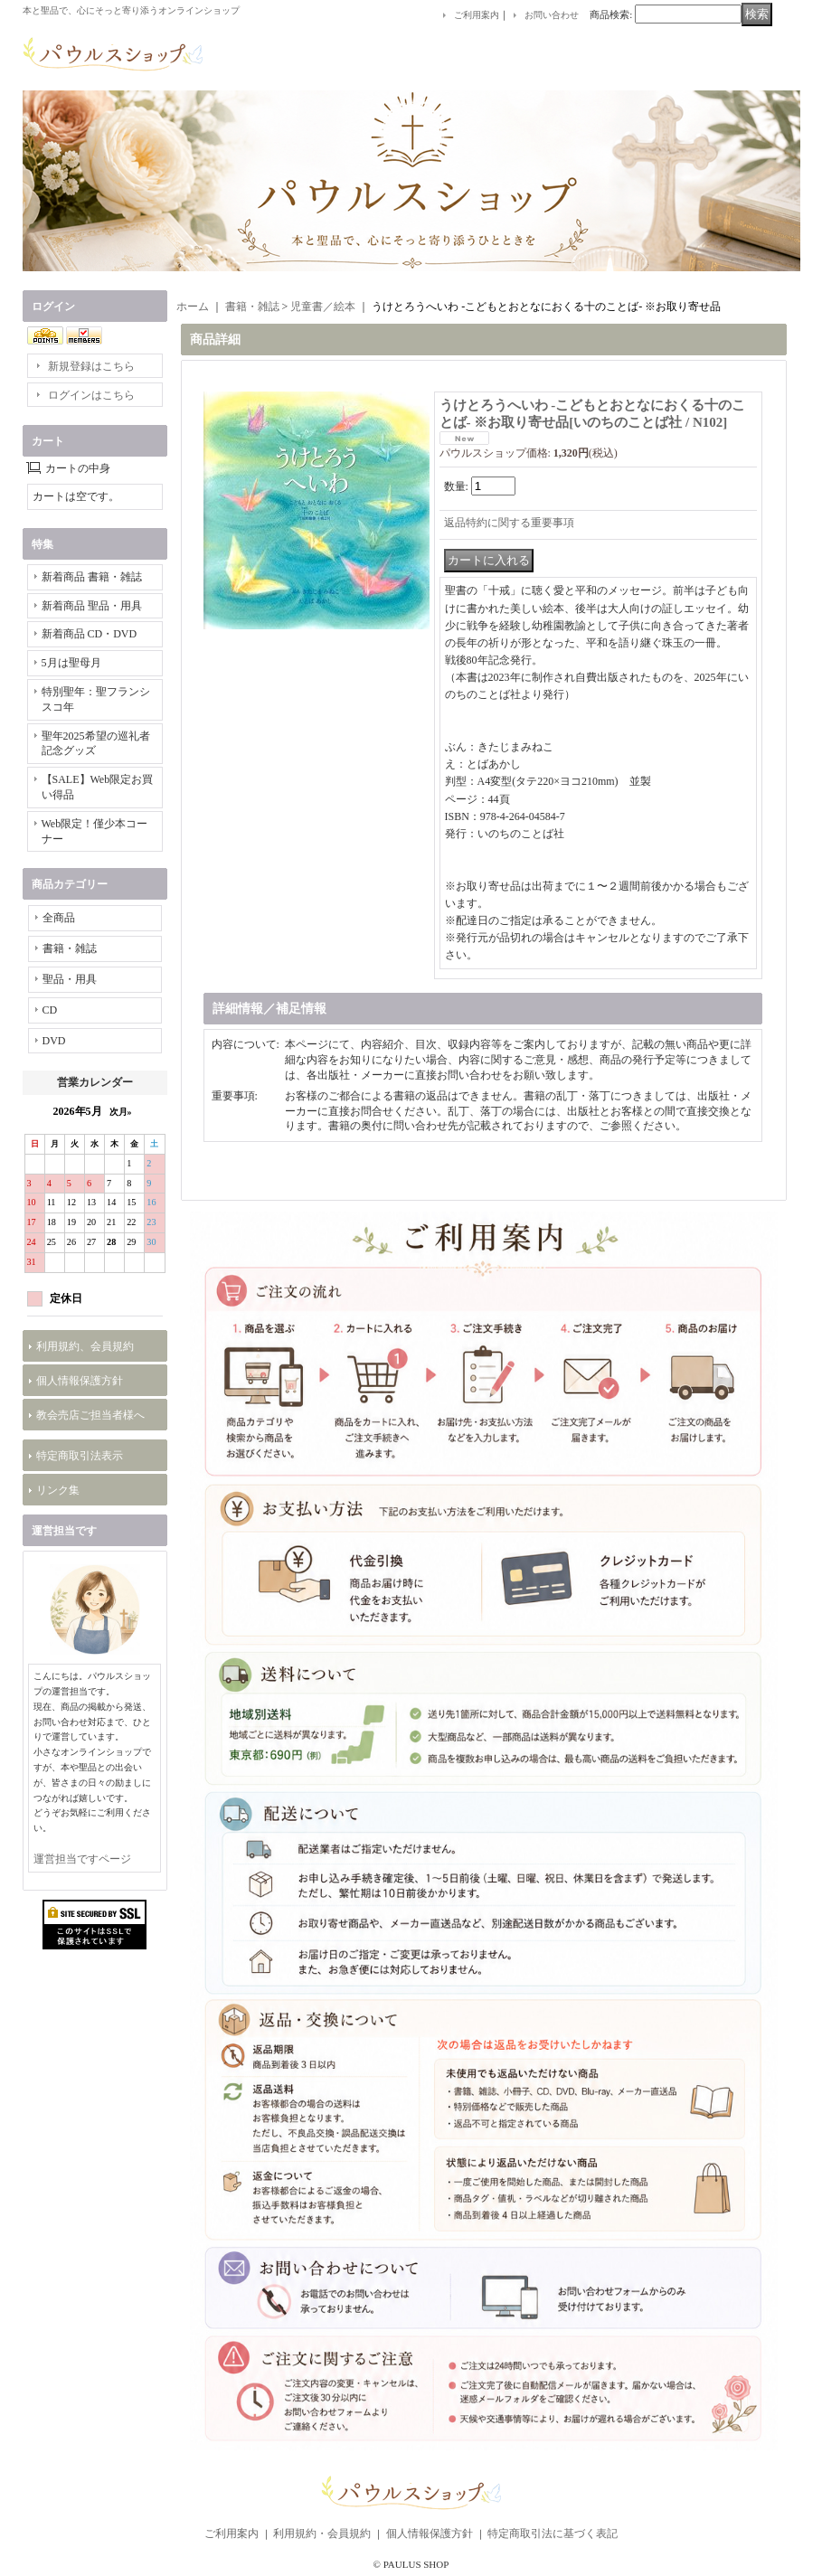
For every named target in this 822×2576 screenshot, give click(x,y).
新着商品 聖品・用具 (92, 605)
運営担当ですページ (82, 1859)
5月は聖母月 (71, 662)
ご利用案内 (476, 15)
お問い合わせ (551, 15)
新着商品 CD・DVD (89, 633)
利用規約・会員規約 (322, 2533)
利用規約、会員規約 (85, 1346)
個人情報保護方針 (79, 1380)
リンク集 (58, 1490)
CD (50, 1010)
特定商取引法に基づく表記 (552, 2533)
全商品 (59, 917)
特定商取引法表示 (79, 1455)
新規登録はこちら (91, 366)
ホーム (192, 306)
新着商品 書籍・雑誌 (92, 577)
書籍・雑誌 (70, 948)
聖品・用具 (70, 979)
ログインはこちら (91, 395)
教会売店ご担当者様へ (90, 1415)
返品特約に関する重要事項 (509, 522)
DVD (54, 1040)
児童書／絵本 (322, 306)
